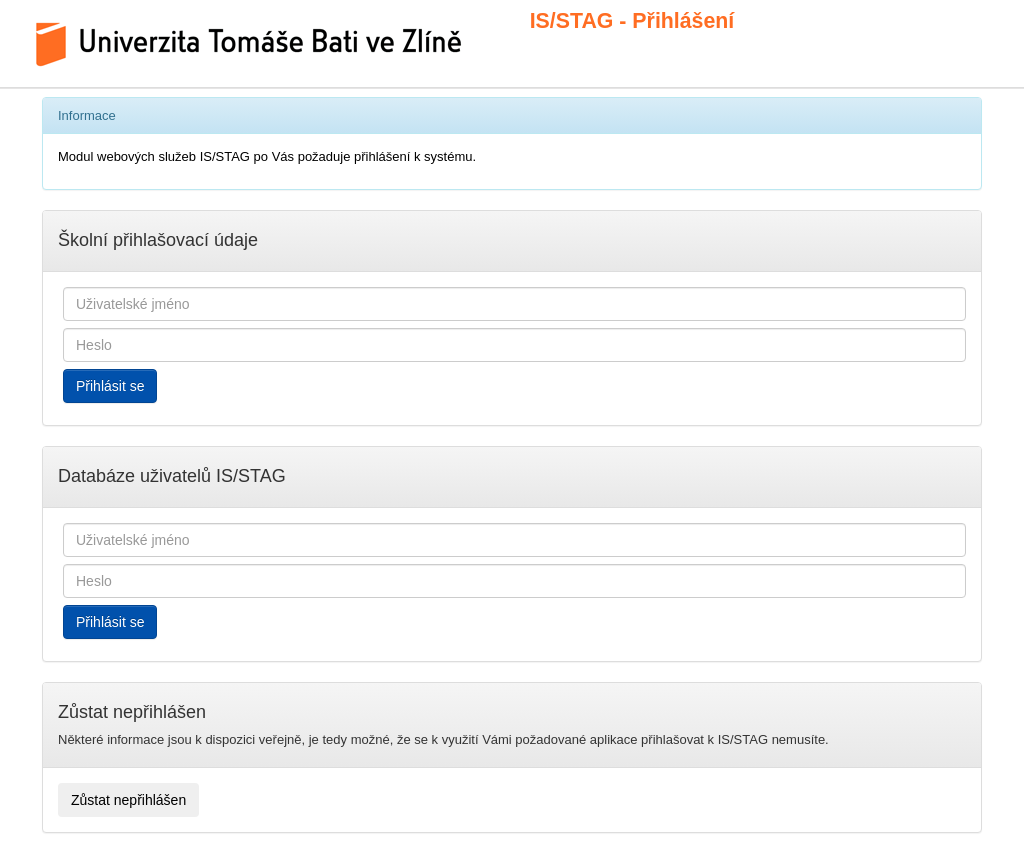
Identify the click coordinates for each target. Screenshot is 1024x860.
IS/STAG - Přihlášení (609, 21)
